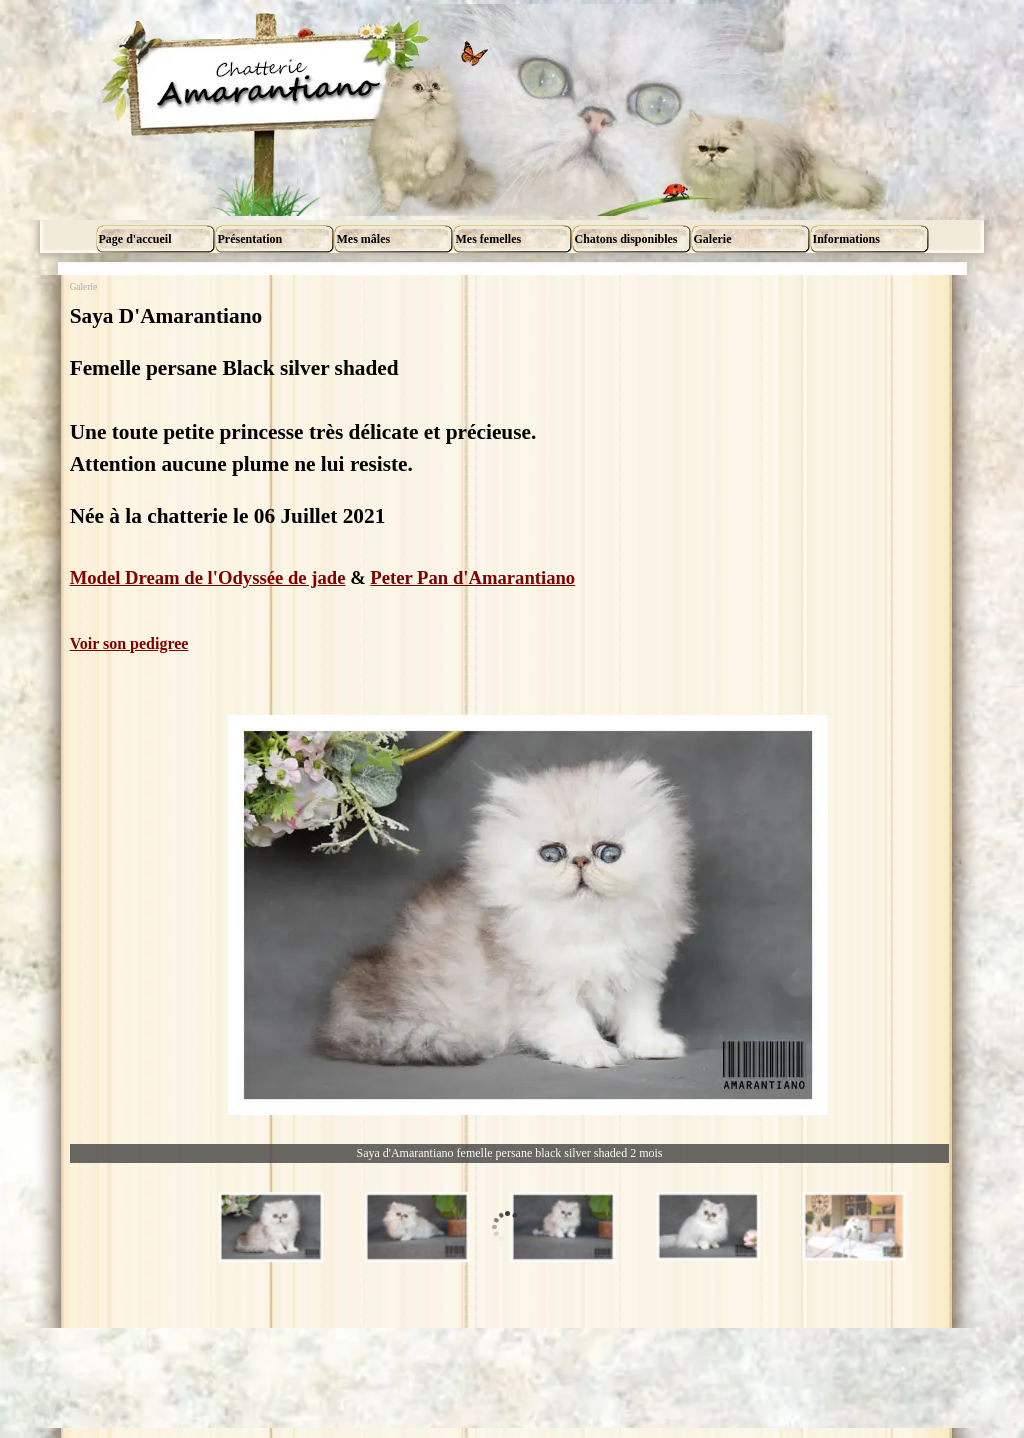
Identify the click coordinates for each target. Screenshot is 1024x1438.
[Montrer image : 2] (417, 1227)
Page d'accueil (135, 239)
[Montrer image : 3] (563, 1227)
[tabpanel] (510, 478)
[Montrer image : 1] (271, 1227)
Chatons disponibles (626, 239)
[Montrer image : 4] (709, 1227)
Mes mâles (364, 239)
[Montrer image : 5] (855, 1227)
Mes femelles (489, 239)
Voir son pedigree (129, 643)
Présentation (250, 239)
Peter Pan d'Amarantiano (472, 577)
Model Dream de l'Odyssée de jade (208, 577)
